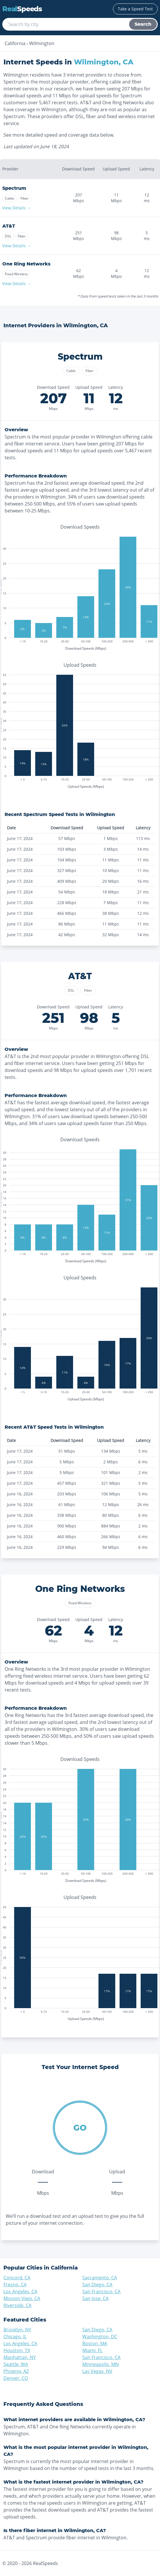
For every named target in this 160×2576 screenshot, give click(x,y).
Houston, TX (16, 2350)
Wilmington (41, 43)
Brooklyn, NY (17, 2329)
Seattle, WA (15, 2364)
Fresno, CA (15, 2284)
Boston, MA (94, 2343)
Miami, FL (92, 2350)
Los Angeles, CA (20, 2291)
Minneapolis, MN (100, 2364)
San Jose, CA (95, 2298)
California (15, 43)
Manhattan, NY (19, 2357)
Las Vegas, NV (97, 2371)
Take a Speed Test (135, 9)
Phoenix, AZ (16, 2371)
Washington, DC (99, 2336)
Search (143, 24)
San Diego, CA (97, 2284)
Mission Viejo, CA (21, 2298)
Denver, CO (15, 2378)
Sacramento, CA (99, 2277)
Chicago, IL (15, 2336)
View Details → (16, 208)
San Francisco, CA (101, 2291)
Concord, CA (16, 2277)
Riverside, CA (17, 2305)
